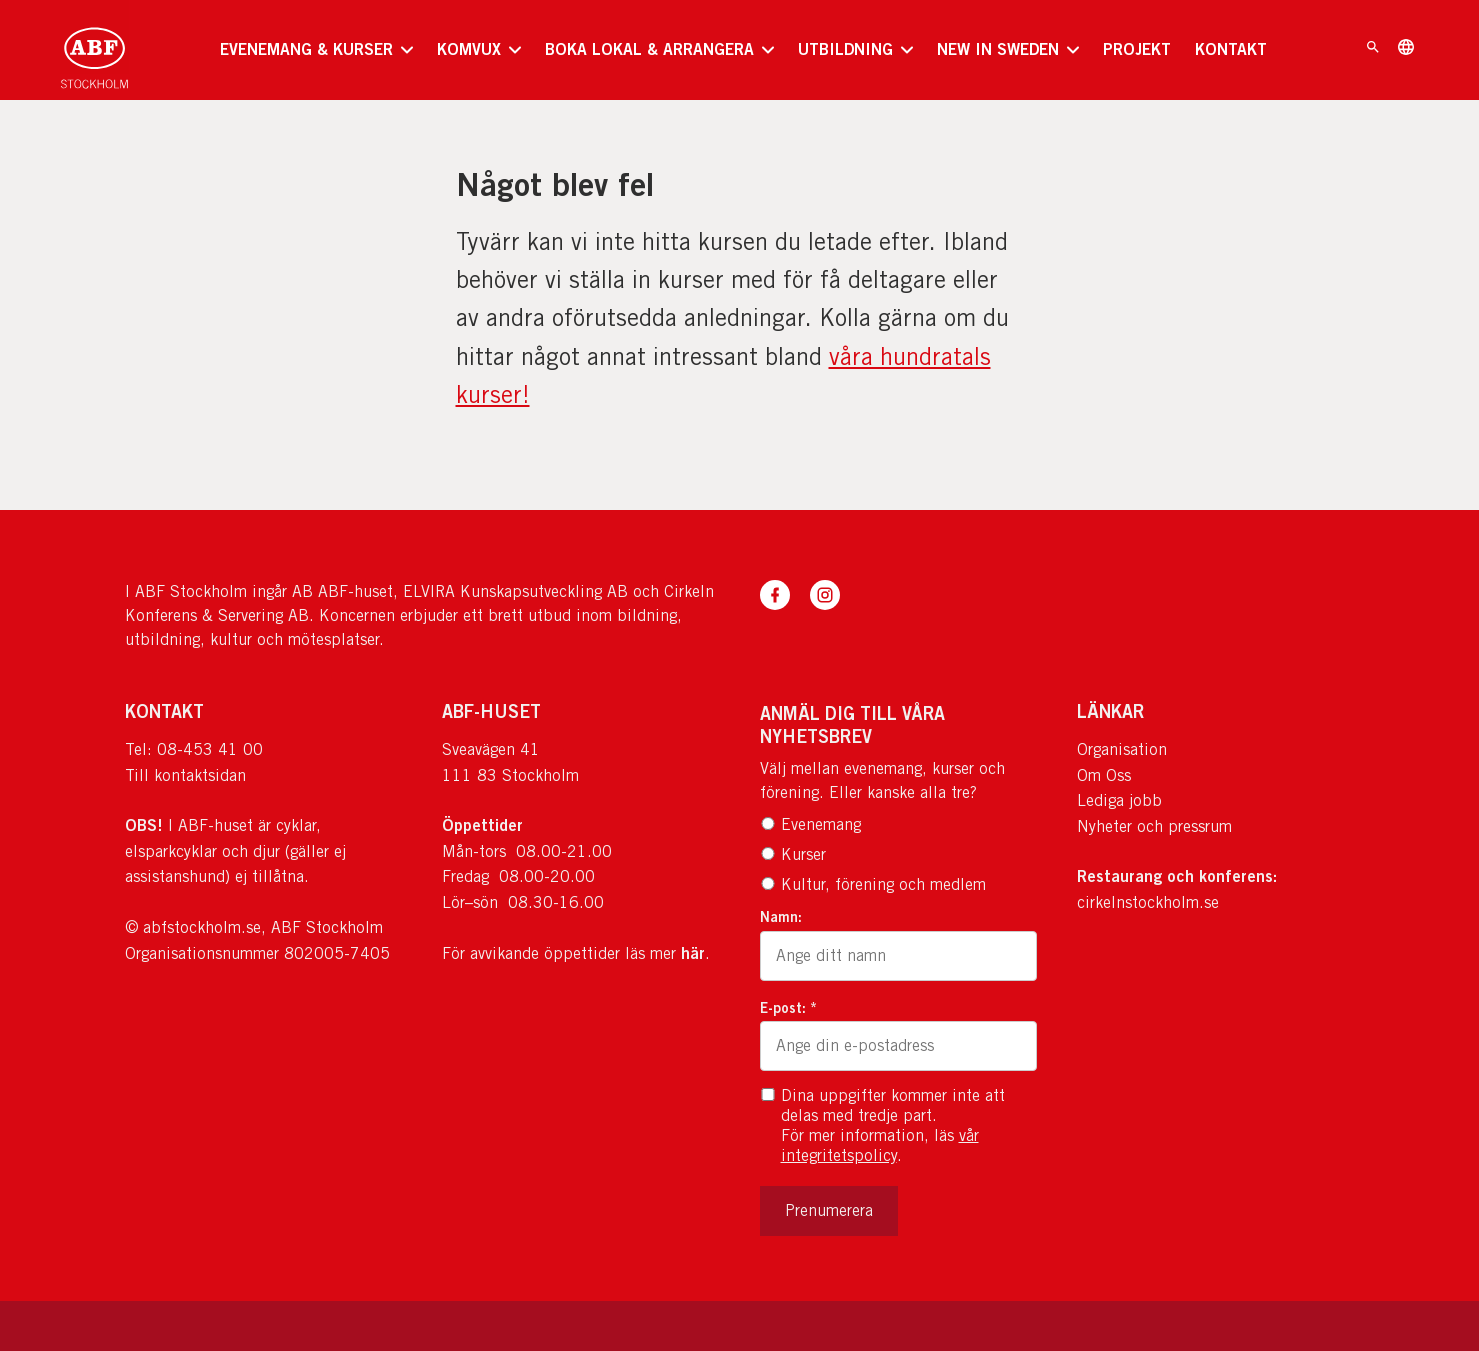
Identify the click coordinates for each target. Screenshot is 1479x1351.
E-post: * (788, 1007)
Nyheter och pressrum (1154, 826)
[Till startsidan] (94, 50)
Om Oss (1104, 775)
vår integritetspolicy (880, 1145)
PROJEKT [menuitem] (1137, 49)
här (693, 953)
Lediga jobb (1119, 800)
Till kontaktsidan (185, 775)
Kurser (793, 854)
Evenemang (810, 824)
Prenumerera (829, 1210)
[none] (316, 50)
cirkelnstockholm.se (1148, 902)
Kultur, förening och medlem (873, 884)
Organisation (1122, 749)
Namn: (781, 916)
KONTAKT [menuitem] (1231, 49)
